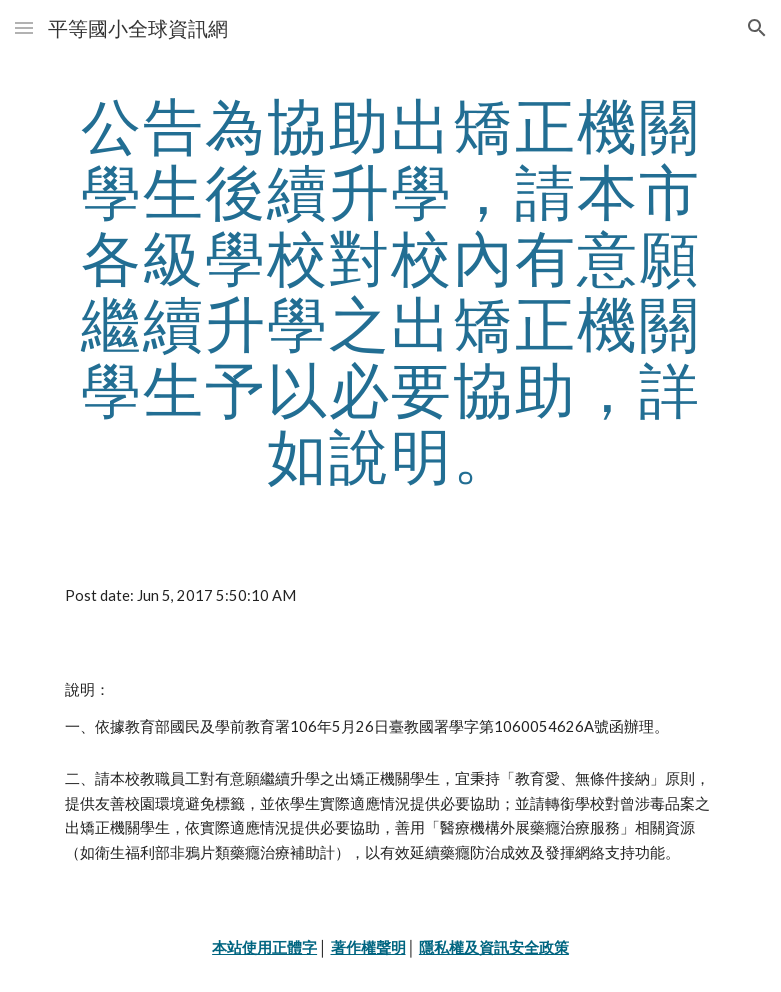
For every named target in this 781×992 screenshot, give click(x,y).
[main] (391, 290)
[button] (24, 27)
